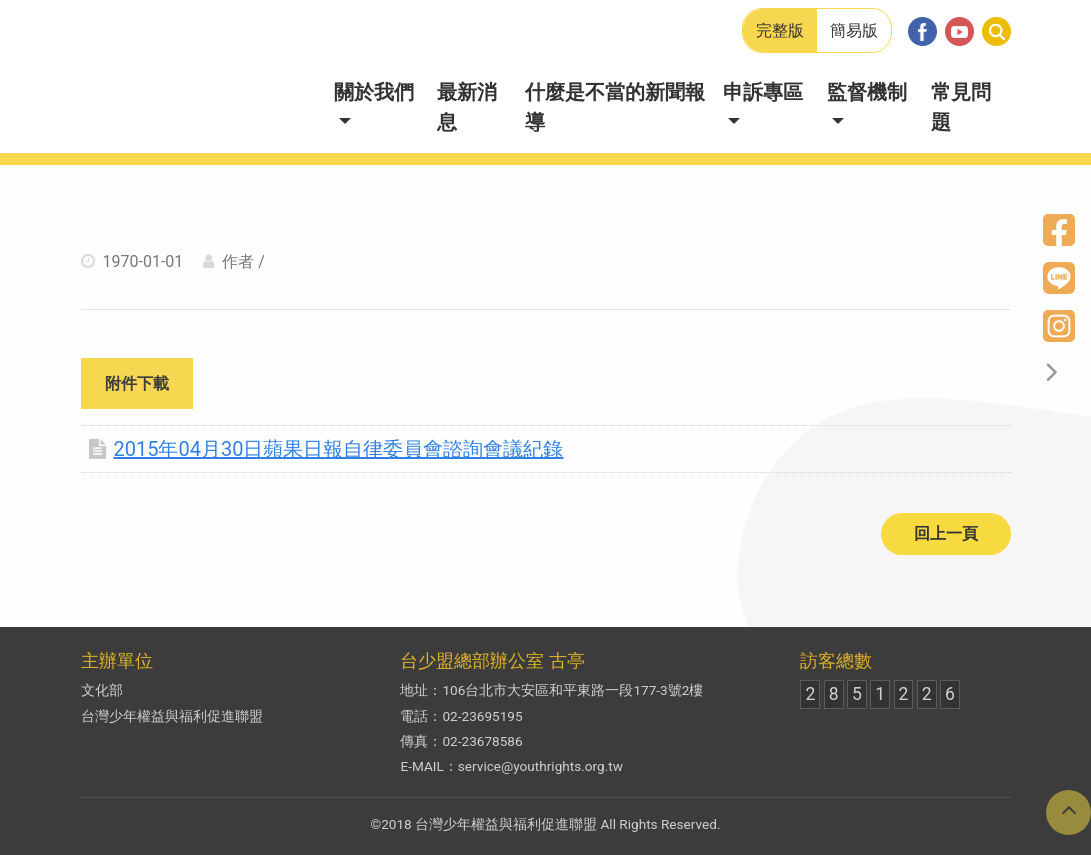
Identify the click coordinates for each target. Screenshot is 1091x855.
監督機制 (867, 92)
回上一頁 (946, 533)
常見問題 (961, 107)
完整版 (780, 30)
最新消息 (467, 107)
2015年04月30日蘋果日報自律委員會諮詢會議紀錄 (326, 449)
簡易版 (854, 30)
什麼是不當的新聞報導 (615, 107)
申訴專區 (763, 92)
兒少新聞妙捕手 (195, 77)
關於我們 (374, 92)
